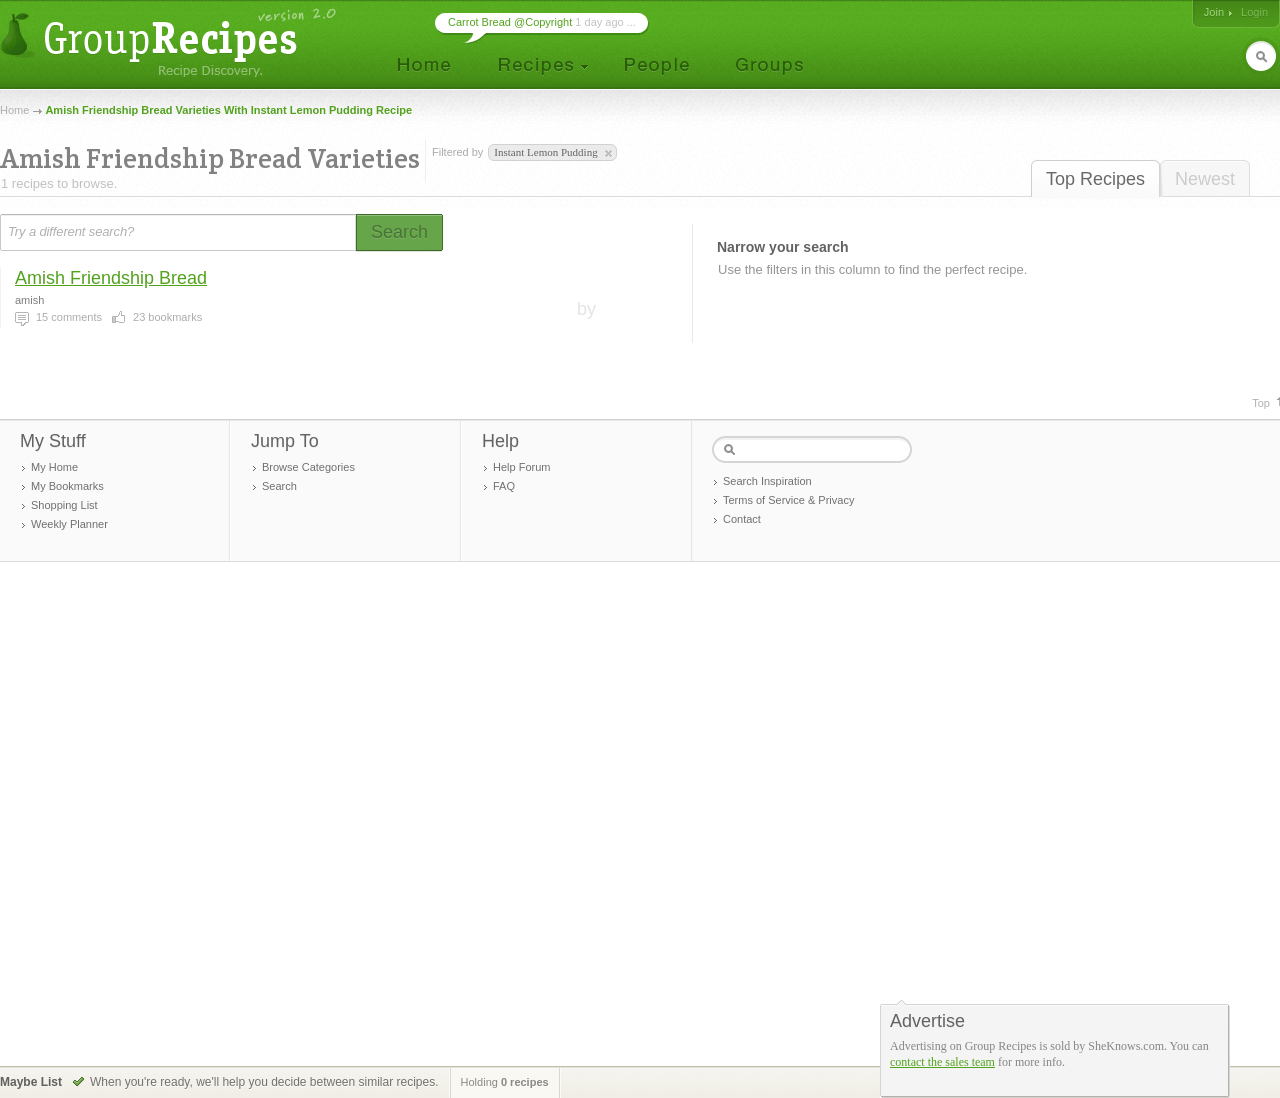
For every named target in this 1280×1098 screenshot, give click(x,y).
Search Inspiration (767, 481)
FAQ (504, 486)
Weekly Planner (69, 524)
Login (1254, 12)
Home (14, 110)
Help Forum (521, 467)
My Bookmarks (67, 486)
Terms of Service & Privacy (788, 500)
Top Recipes (1095, 179)
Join (1214, 12)
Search (279, 486)
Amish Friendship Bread (111, 278)
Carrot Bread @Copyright (510, 22)
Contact (742, 519)
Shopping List (64, 505)
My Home (54, 467)
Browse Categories (308, 467)
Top (1261, 403)
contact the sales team (942, 1062)
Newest (1205, 179)
